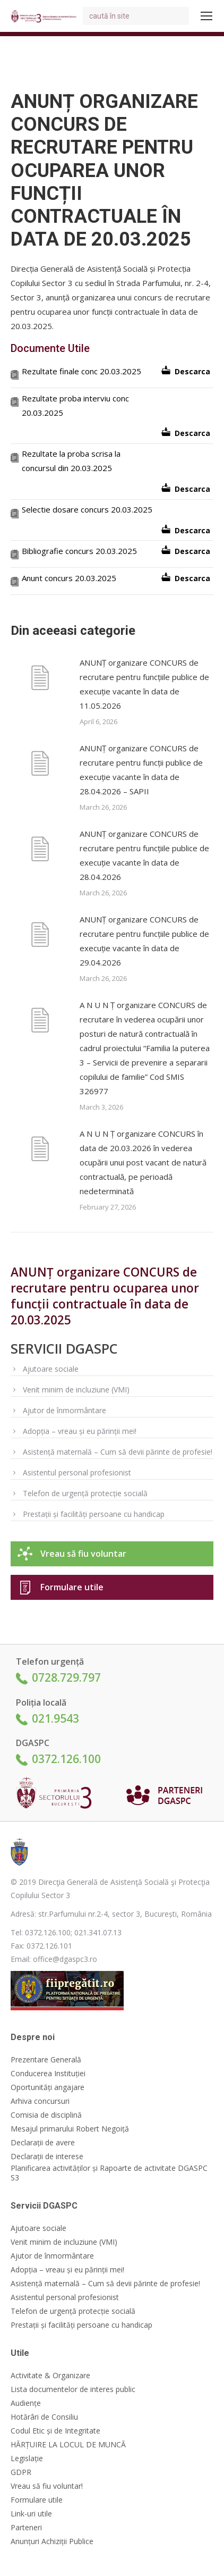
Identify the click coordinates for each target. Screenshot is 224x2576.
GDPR (21, 2472)
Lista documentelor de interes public (73, 2389)
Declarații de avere (43, 2142)
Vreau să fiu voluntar (83, 1553)
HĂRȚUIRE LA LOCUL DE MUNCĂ (68, 2444)
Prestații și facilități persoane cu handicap (94, 1514)
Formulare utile (72, 1587)
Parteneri (26, 2527)
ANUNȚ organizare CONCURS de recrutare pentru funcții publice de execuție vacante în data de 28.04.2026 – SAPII (141, 769)
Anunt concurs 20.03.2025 (69, 578)
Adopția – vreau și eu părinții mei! (79, 1431)
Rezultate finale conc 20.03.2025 (81, 371)
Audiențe (26, 2403)
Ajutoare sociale (51, 1369)
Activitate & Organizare (50, 2375)
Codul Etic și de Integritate (55, 2431)
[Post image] (40, 679)
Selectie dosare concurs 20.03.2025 (87, 509)
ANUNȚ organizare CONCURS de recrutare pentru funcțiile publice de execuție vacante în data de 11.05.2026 (144, 684)
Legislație (27, 2458)
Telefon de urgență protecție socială (85, 1493)
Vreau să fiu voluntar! (47, 2486)
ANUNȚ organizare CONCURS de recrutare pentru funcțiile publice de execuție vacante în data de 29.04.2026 (144, 941)
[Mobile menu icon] (206, 16)
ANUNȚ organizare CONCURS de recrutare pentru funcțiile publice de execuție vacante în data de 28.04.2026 (144, 855)
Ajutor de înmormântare (64, 1410)
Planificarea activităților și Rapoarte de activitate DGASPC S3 (109, 2173)
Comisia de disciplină (46, 2115)
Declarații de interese (47, 2156)
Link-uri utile (31, 2514)
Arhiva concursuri (40, 2101)
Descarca (192, 371)
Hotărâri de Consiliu (44, 2417)
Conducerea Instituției (48, 2073)
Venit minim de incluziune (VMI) (76, 1390)
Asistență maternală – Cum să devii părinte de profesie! (117, 1452)
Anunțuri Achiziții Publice (52, 2541)
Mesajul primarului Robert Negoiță (70, 2129)
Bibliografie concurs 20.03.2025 (79, 551)
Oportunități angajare (47, 2087)
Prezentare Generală (46, 2060)
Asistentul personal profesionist (77, 1472)
